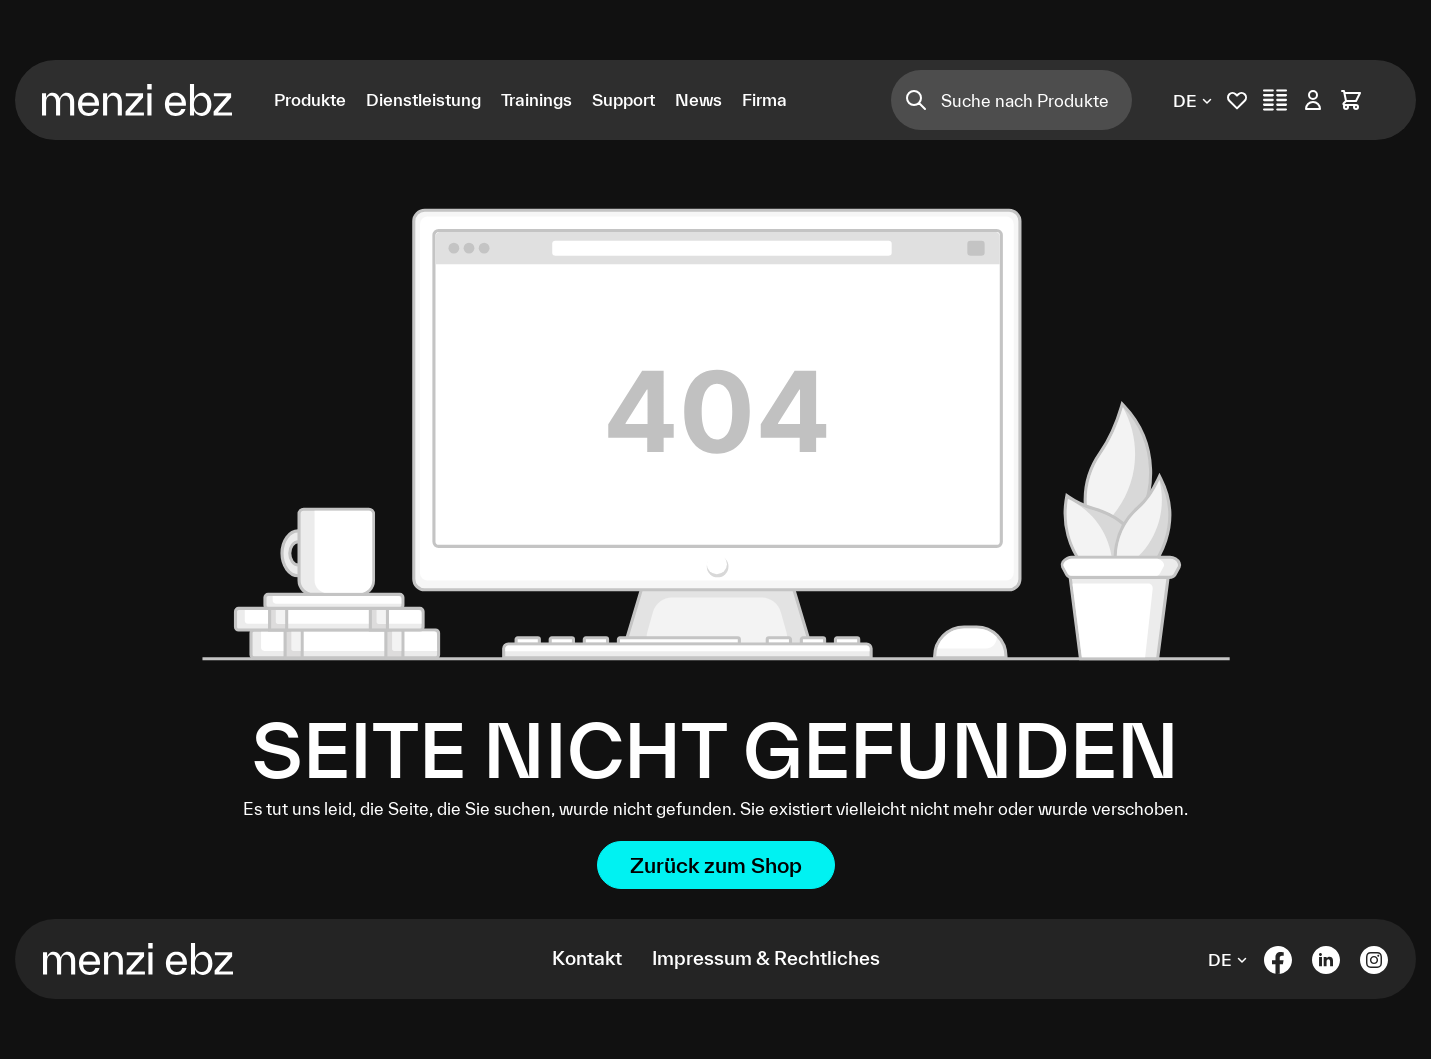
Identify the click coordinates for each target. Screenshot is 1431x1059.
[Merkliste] (1237, 100)
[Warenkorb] (1351, 100)
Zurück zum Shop (716, 865)
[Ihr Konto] (1313, 100)
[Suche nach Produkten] (1037, 100)
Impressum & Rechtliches (766, 958)
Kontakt (587, 958)
